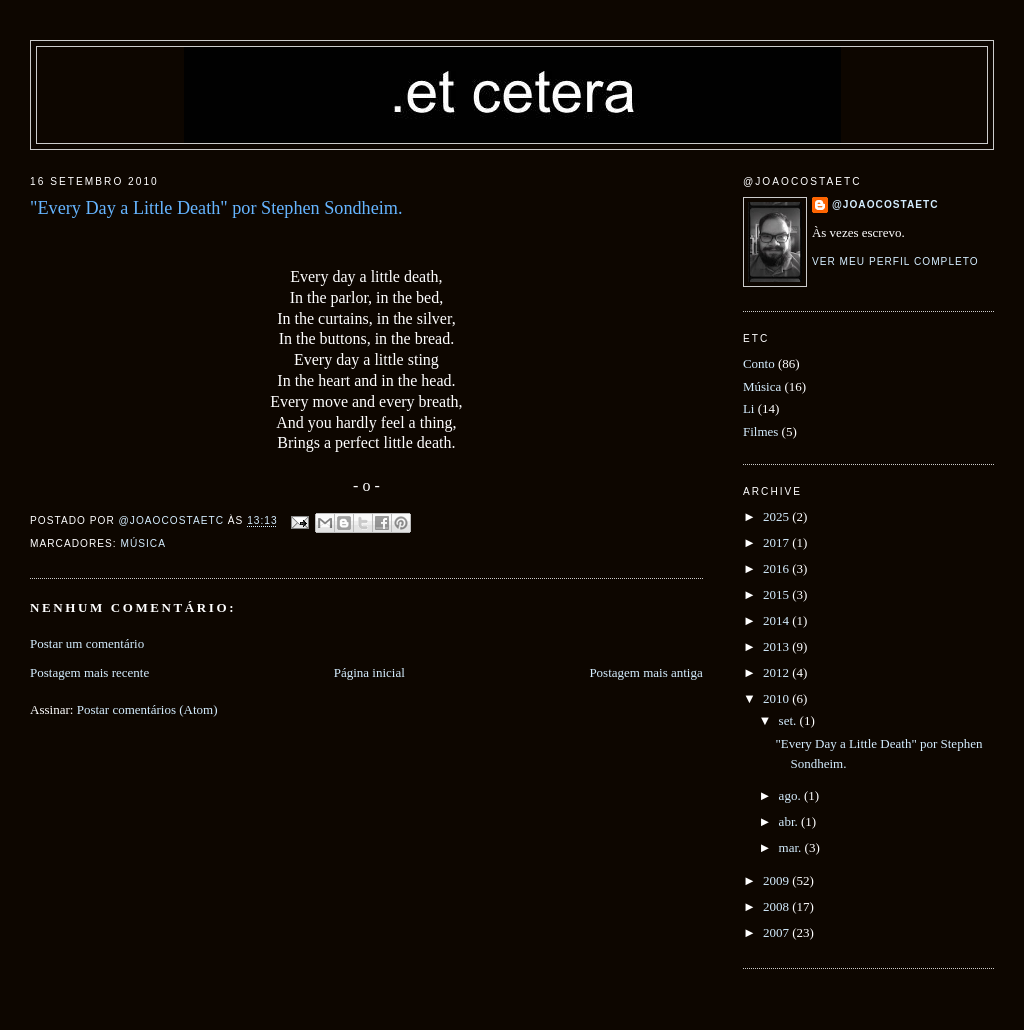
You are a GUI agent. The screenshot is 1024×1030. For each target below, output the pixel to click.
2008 (777, 906)
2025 (777, 516)
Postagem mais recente (89, 672)
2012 (777, 672)
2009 (777, 880)
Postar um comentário (87, 643)
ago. (791, 795)
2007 (777, 932)
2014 (777, 620)
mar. (792, 847)
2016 (777, 568)
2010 (777, 698)
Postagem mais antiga (645, 672)
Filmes (760, 431)
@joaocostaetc (885, 204)
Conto (759, 363)
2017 (777, 542)
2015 (777, 594)
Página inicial (369, 672)
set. (789, 720)
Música (142, 543)
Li (749, 408)
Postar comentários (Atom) (147, 709)
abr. (790, 821)
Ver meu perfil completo (895, 261)
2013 (777, 646)
